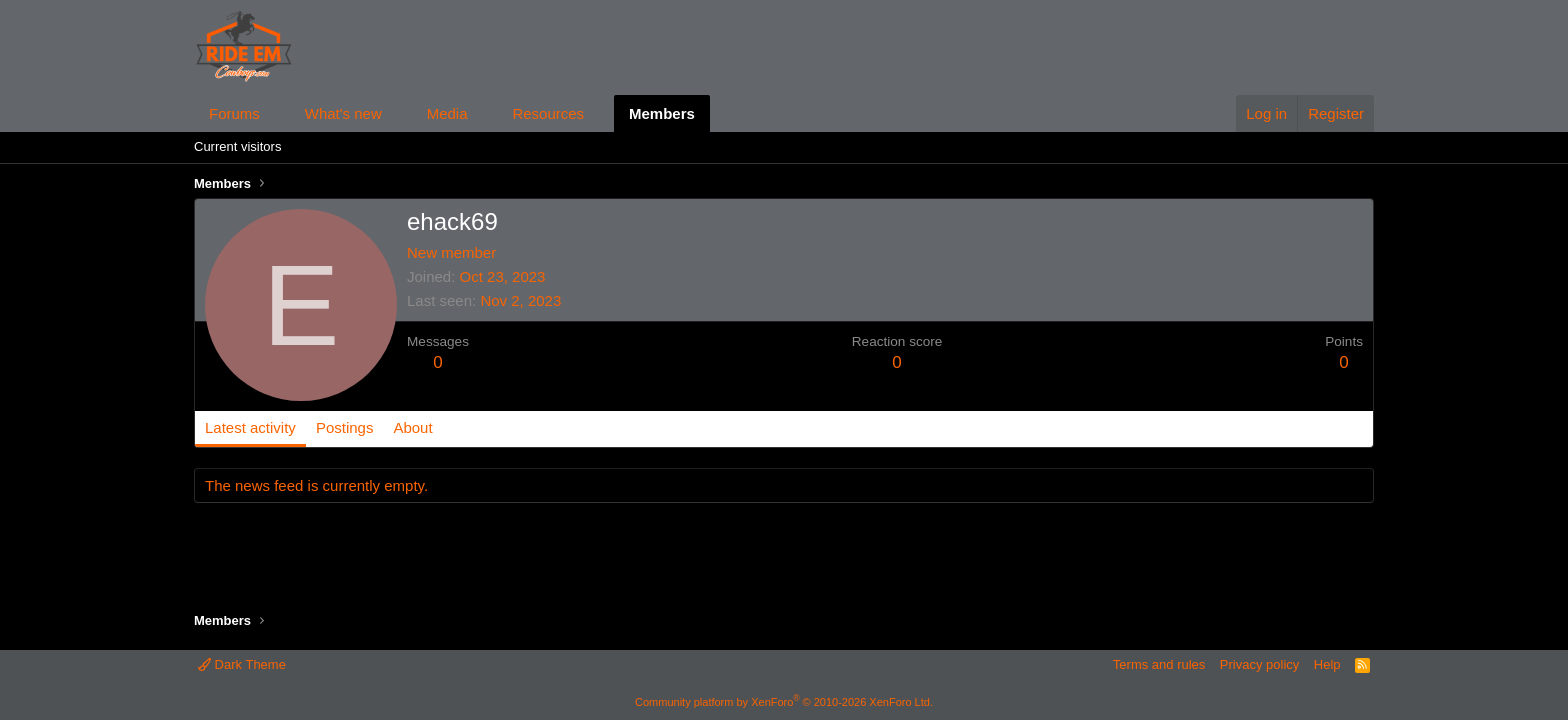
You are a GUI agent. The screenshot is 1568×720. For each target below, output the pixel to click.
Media (447, 113)
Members (662, 113)
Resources (548, 113)
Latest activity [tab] (250, 427)
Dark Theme (242, 664)
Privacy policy (1259, 664)
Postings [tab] (345, 427)
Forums (234, 113)
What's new (343, 113)
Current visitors (237, 146)
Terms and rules (1159, 664)
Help (1327, 664)
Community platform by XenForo (784, 702)
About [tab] (412, 427)
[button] (276, 113)
